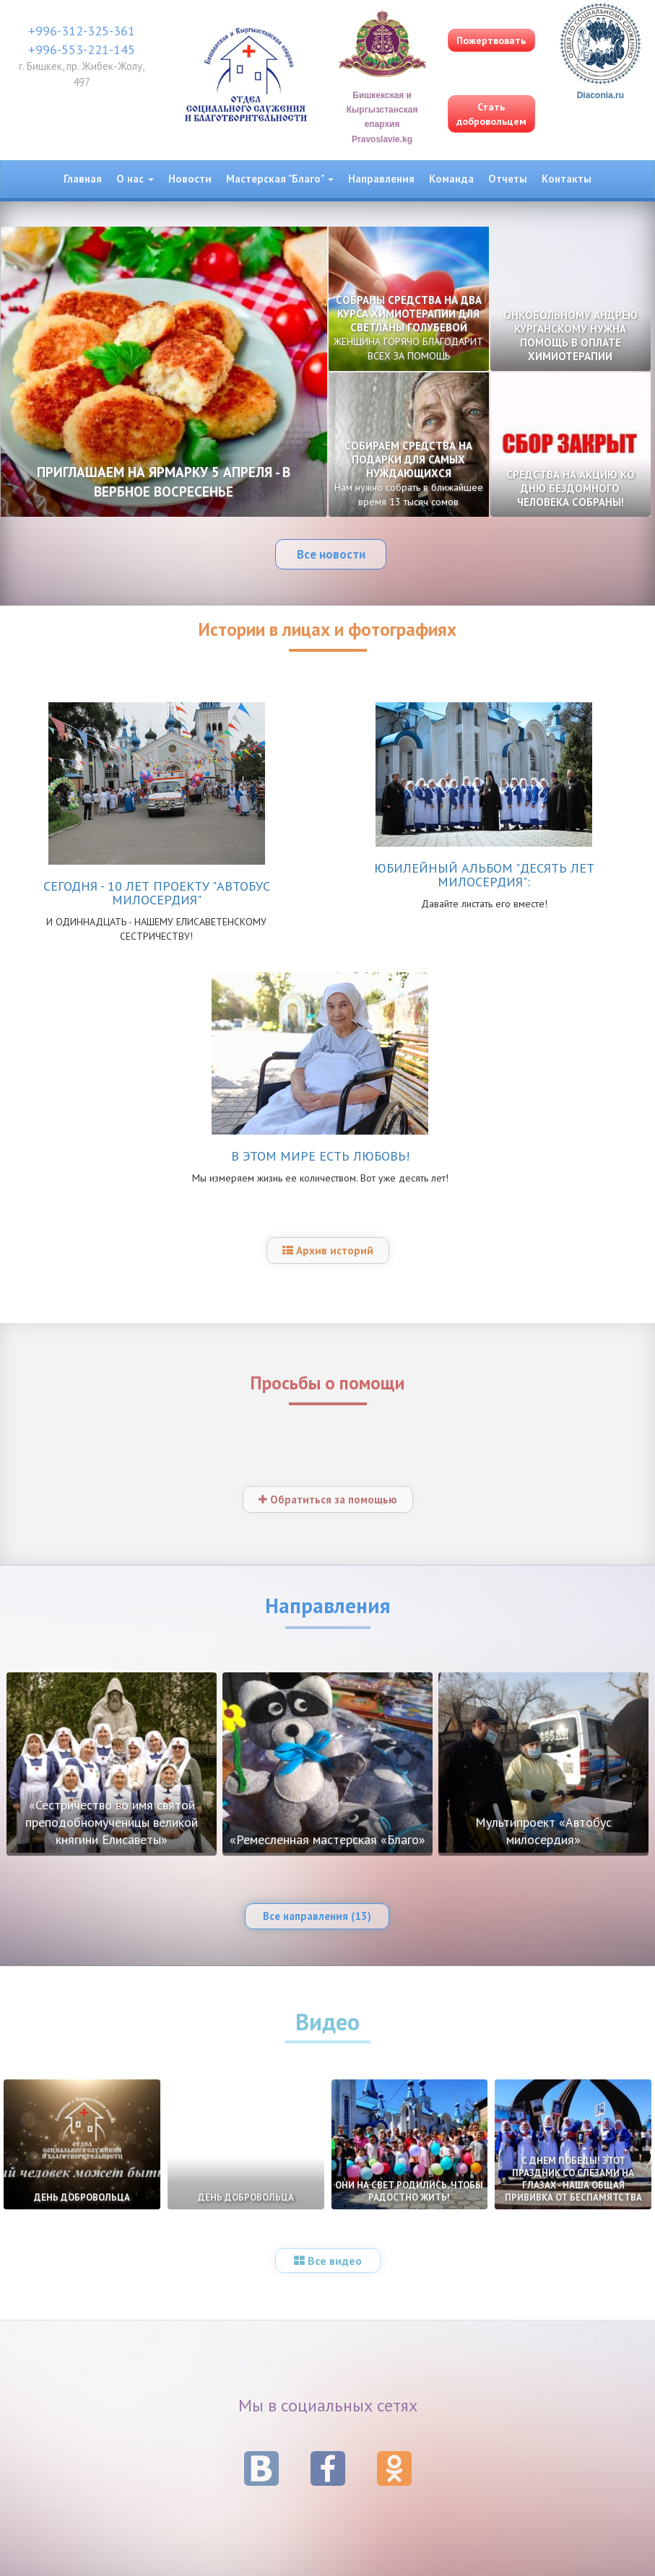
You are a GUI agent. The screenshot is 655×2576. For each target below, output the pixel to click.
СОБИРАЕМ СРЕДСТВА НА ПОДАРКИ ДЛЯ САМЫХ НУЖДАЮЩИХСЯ (408, 473)
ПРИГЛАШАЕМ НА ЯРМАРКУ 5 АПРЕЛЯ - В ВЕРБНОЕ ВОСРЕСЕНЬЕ (163, 481)
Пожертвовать (491, 40)
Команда (451, 178)
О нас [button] (135, 178)
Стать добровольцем (491, 114)
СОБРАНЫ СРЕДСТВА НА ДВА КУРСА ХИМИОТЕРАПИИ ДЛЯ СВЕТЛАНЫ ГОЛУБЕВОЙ (408, 327)
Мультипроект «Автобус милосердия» (543, 1831)
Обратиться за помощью (328, 1499)
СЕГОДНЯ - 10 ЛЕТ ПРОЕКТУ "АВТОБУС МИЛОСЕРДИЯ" (156, 893)
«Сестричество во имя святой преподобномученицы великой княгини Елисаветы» (111, 1822)
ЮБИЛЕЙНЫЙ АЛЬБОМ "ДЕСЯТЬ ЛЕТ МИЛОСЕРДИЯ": (484, 875)
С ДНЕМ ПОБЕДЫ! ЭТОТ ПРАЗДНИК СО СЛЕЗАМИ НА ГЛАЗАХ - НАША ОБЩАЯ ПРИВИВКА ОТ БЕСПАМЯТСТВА (573, 2179)
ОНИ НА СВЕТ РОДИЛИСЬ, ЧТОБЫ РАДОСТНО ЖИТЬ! (409, 2191)
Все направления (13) (317, 1916)
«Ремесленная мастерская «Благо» (327, 1839)
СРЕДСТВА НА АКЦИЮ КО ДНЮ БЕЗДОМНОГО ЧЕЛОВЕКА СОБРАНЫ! (570, 488)
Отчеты (507, 178)
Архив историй (327, 1250)
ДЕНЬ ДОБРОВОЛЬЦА (82, 2197)
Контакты (566, 178)
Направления (381, 178)
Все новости (331, 554)
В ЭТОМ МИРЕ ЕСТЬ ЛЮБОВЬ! (320, 1156)
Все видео (328, 2260)
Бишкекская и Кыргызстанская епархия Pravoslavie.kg (382, 91)
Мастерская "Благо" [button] (280, 178)
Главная (83, 178)
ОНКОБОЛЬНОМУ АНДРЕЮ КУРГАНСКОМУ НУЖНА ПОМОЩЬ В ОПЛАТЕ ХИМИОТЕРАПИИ (570, 335)
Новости (190, 178)
